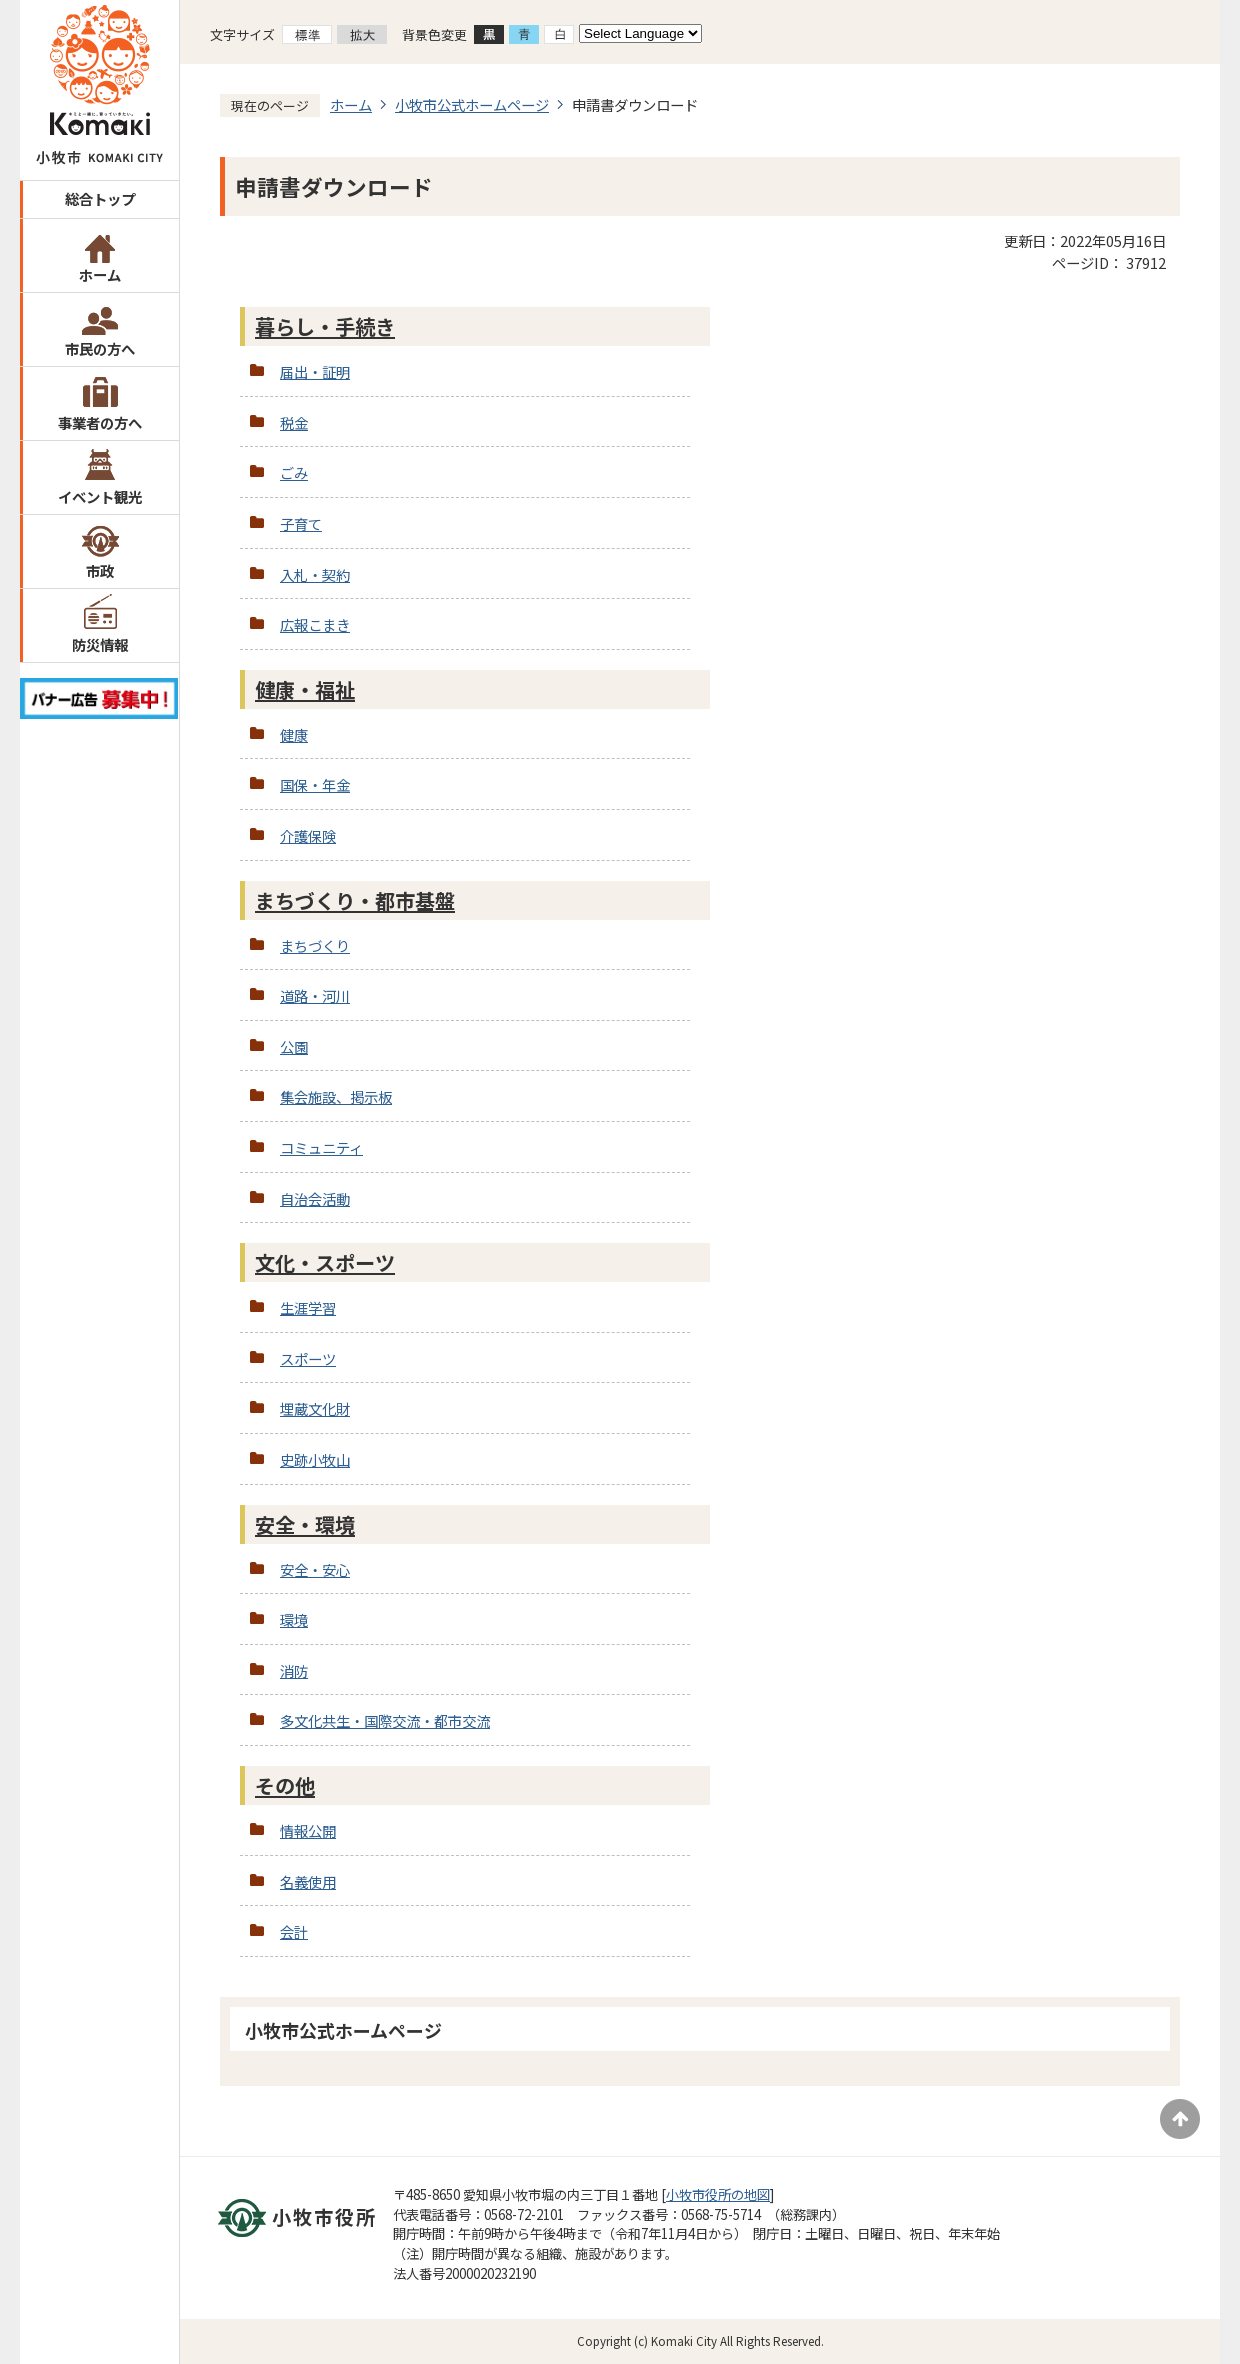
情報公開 (308, 1830)
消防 (294, 1670)
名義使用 (308, 1881)
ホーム (100, 274)
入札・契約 (315, 574)
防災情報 (100, 644)
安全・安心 (315, 1569)
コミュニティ (321, 1147)
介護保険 (308, 835)
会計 (294, 1931)
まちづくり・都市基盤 (355, 900)
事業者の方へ (100, 422)
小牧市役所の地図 (718, 2194)
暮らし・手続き (325, 326)
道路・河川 (315, 995)
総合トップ (100, 198)
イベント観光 (100, 496)
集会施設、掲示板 (336, 1096)
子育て (301, 523)
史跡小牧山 (315, 1459)
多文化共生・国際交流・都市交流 (385, 1720)
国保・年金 (315, 784)
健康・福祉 (305, 689)
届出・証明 (315, 371)
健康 (294, 734)
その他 (285, 1785)
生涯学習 (308, 1307)
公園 (294, 1046)
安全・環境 (305, 1524)
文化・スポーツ (325, 1262)
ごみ (294, 472)
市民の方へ (100, 348)
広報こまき (315, 624)
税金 (294, 422)
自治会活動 (315, 1198)
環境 (294, 1619)
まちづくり (315, 945)
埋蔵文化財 (315, 1408)
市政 (100, 570)
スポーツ (308, 1358)
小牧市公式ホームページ (472, 104)
